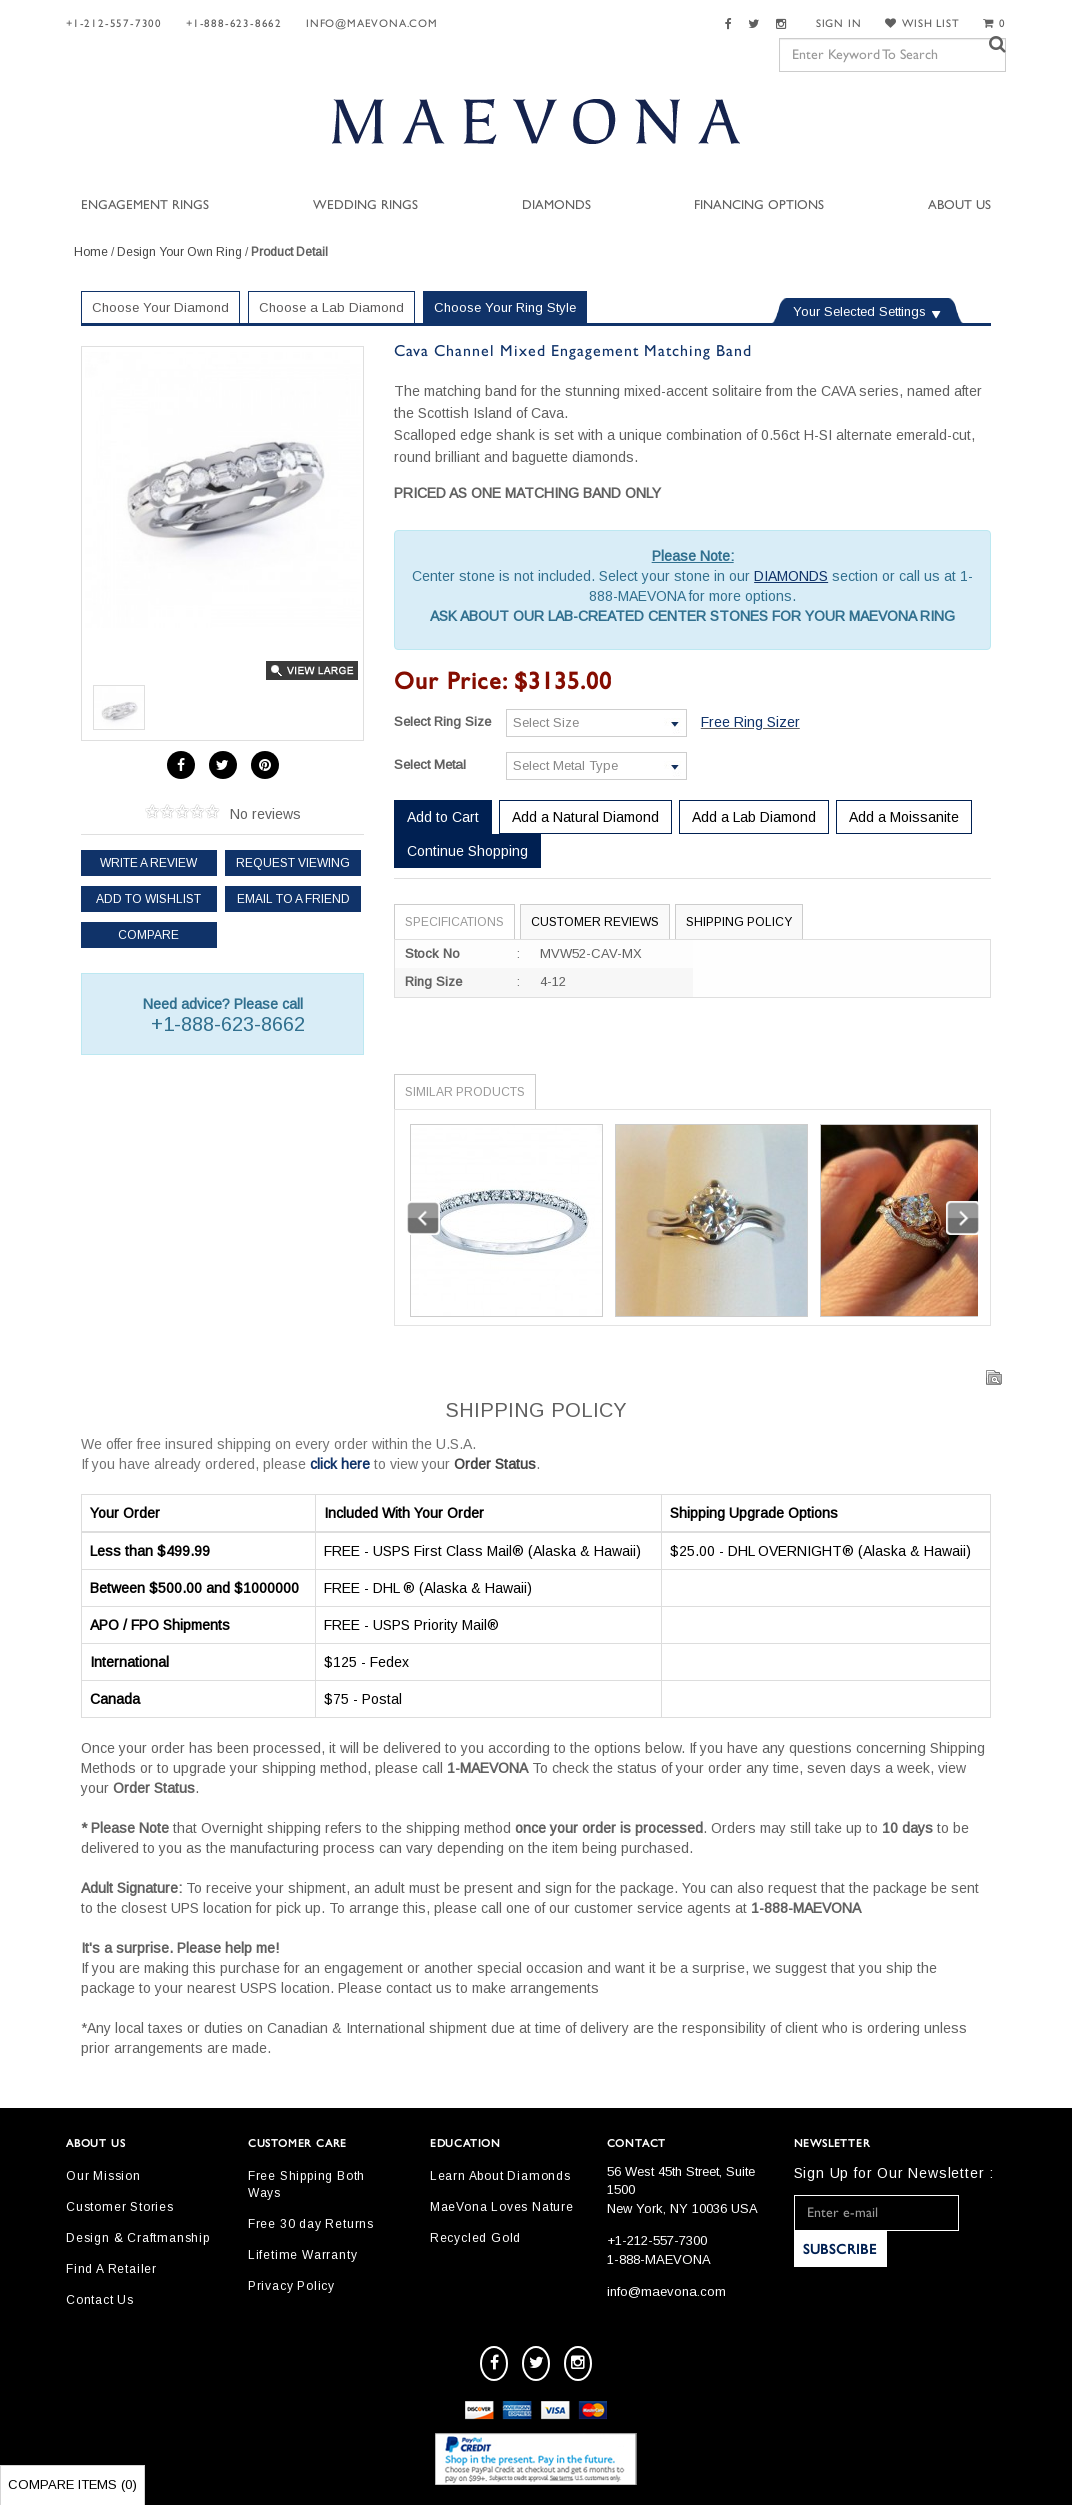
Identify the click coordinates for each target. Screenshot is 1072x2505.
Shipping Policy (739, 922)
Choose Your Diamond (160, 307)
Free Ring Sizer (750, 722)
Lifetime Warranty (303, 2255)
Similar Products (465, 1092)
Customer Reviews (595, 922)
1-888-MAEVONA (659, 2259)
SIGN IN (839, 23)
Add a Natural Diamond (585, 817)
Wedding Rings (365, 205)
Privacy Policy (291, 2286)
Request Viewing (293, 863)
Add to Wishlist (148, 899)
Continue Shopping (467, 851)
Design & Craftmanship (138, 2238)
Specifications (454, 922)
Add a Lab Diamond (754, 817)
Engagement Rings (145, 205)
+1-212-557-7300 (114, 23)
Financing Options (759, 205)
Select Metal (430, 764)
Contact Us (100, 2300)
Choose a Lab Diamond (331, 307)
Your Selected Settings (859, 311)
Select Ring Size (442, 721)
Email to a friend (293, 899)
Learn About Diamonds (500, 2176)
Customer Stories (120, 2207)
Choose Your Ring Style (505, 307)
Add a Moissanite (904, 817)
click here (340, 1464)
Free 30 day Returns (311, 2224)
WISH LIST (922, 23)
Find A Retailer (111, 2269)
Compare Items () (72, 2484)
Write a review (148, 863)
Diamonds (556, 205)
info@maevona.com (372, 23)
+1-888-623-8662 (234, 23)
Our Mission (103, 2176)
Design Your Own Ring (179, 252)
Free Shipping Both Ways (306, 2184)
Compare (148, 935)
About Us (959, 205)
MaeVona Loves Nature (502, 2207)
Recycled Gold (475, 2238)
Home (91, 252)
